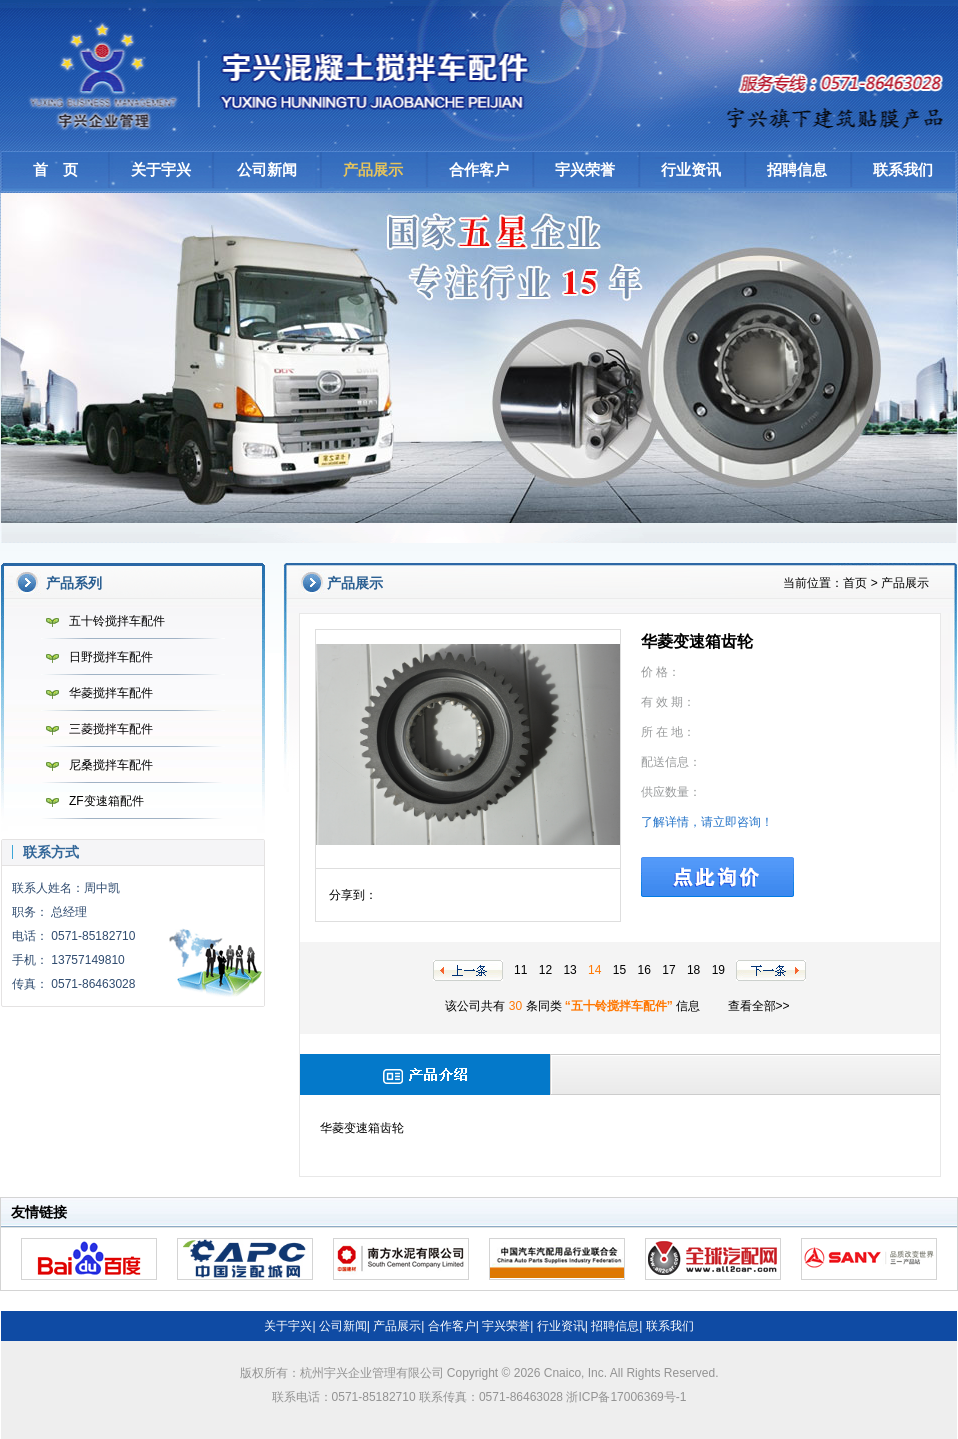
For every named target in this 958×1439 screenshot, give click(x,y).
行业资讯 (691, 169)
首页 (855, 583)
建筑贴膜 (837, 115)
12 (545, 970)
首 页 (55, 169)
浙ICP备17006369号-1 (626, 1397)
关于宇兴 (161, 169)
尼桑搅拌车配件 (94, 765)
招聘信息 (797, 169)
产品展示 (373, 169)
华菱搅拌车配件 (94, 693)
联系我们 (903, 169)
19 (718, 970)
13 (569, 970)
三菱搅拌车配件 (94, 729)
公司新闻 (267, 169)
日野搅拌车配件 (94, 657)
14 (594, 970)
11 (520, 970)
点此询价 (717, 877)
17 (668, 970)
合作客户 (479, 169)
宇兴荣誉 (585, 169)
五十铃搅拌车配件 (100, 621)
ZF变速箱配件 (90, 801)
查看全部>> (759, 1006)
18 (693, 970)
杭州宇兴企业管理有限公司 (286, 75)
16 (644, 970)
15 (619, 970)
